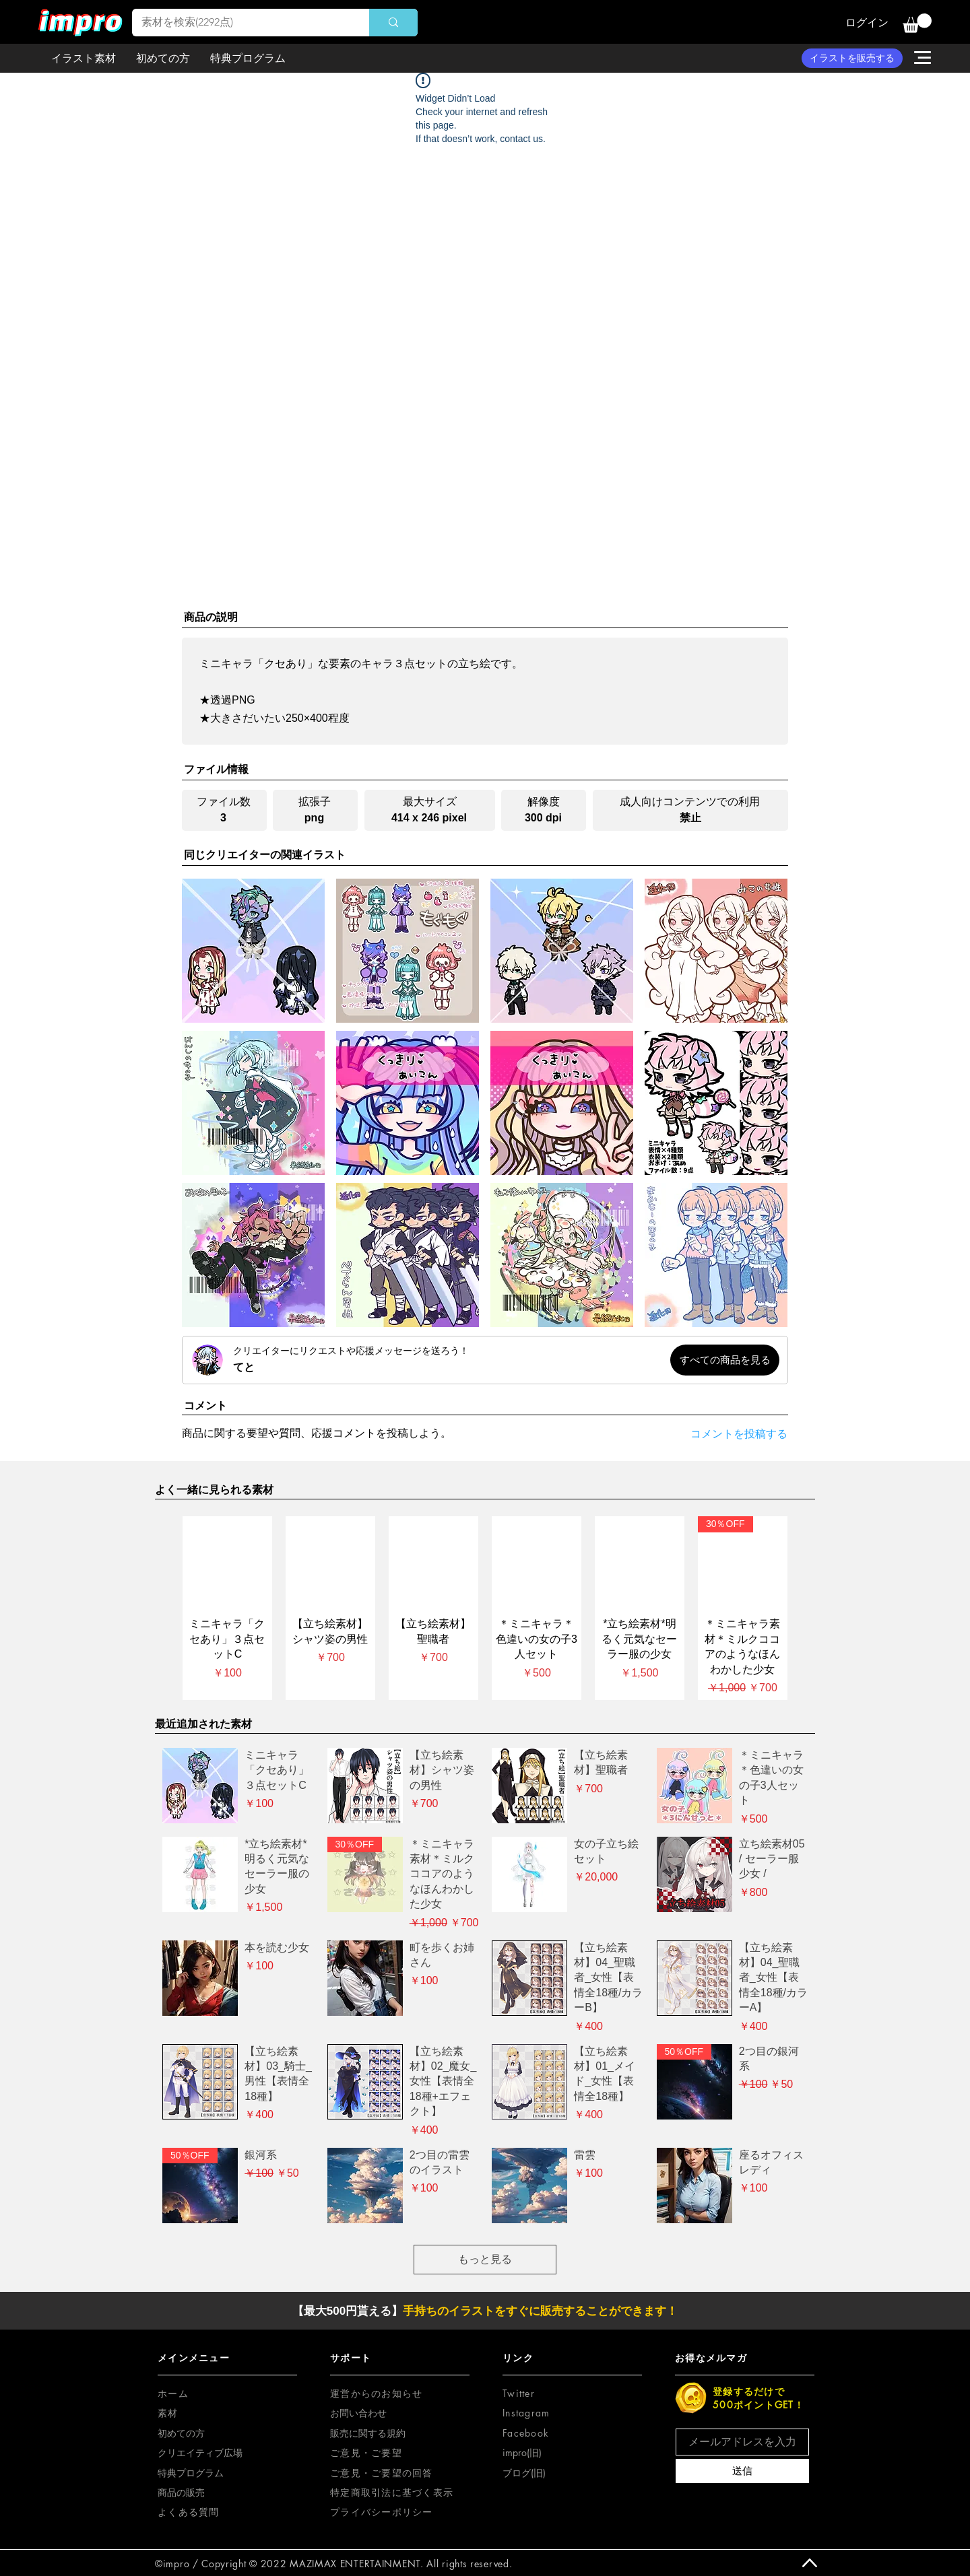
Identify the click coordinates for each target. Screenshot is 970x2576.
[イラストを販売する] (852, 58)
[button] (917, 23)
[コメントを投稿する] (727, 1434)
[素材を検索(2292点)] (241, 22)
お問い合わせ (358, 2412)
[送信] (742, 2471)
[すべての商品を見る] (724, 1360)
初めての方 (181, 2433)
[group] (485, 1608)
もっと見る (485, 2259)
